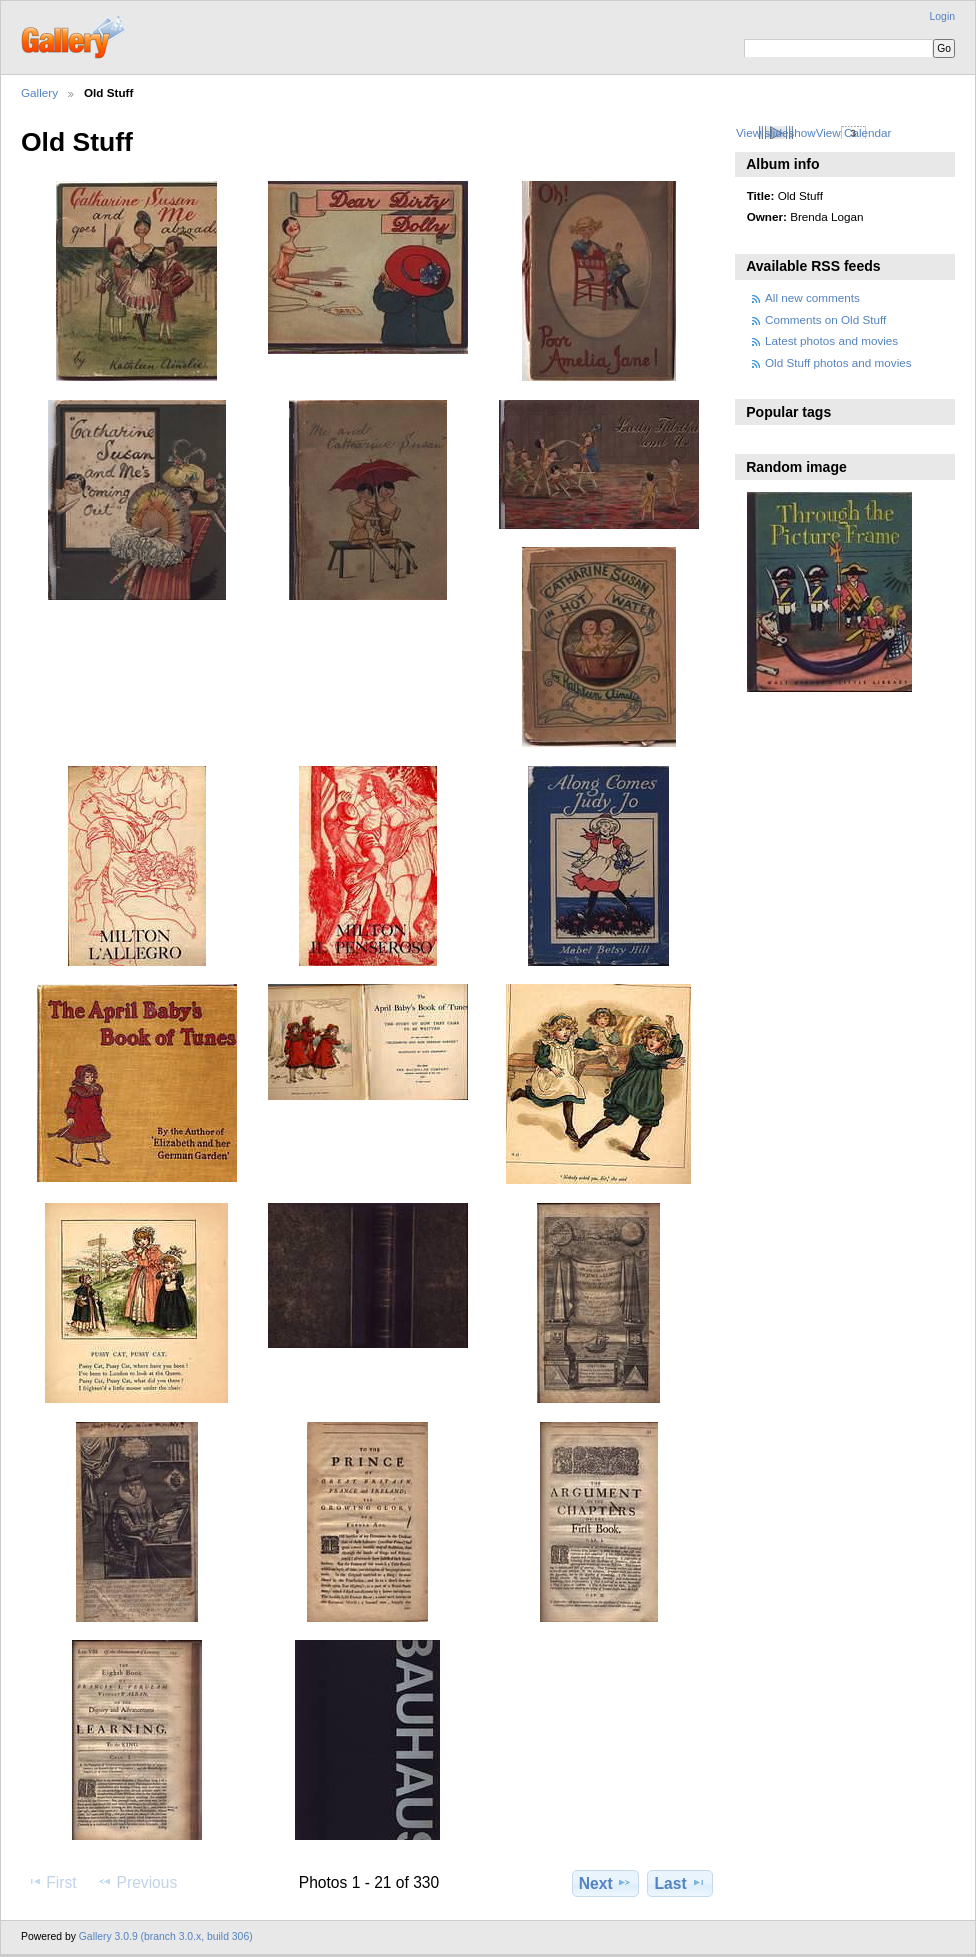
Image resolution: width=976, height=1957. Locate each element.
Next (605, 1883)
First (51, 1882)
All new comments (812, 297)
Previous (137, 1882)
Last (680, 1883)
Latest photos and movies (831, 340)
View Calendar (854, 132)
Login (942, 16)
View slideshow (776, 132)
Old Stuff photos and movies (838, 362)
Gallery (39, 92)
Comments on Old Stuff (825, 319)
